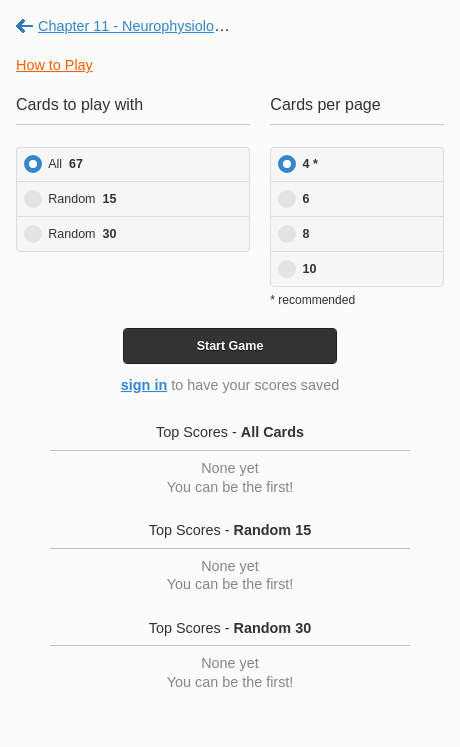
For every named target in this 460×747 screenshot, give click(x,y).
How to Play (54, 65)
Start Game (230, 346)
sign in (144, 385)
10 (310, 269)
